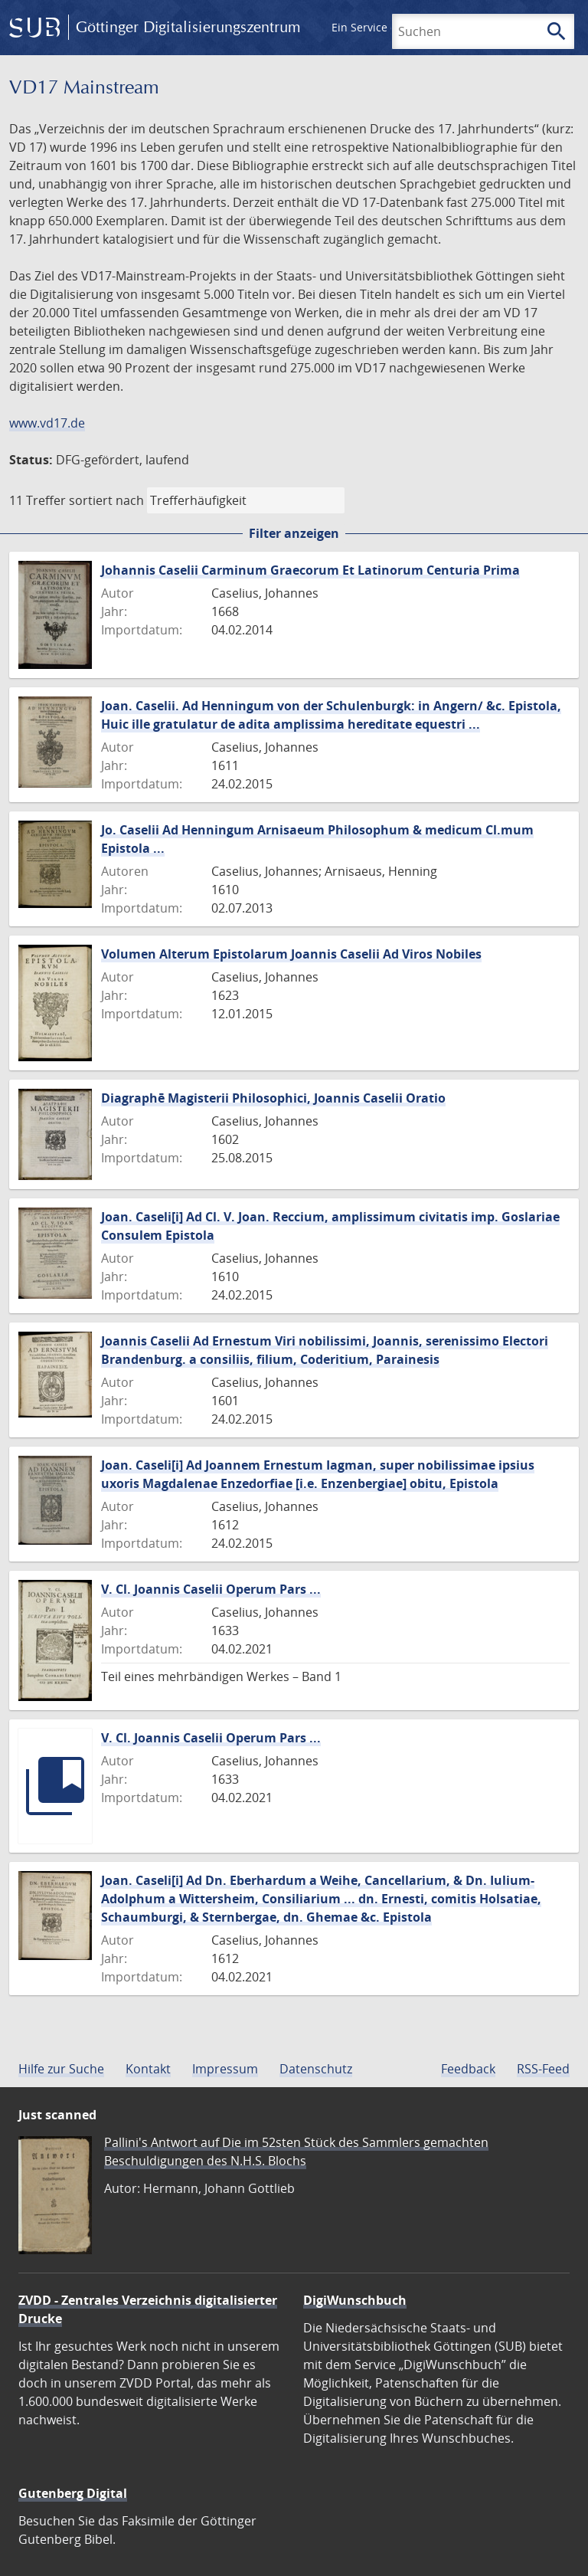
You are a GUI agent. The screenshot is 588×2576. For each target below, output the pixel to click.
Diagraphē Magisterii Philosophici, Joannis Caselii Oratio (273, 1098)
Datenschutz (315, 2068)
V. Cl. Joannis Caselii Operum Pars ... (211, 1589)
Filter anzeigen (294, 533)
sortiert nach (106, 500)
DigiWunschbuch (355, 2300)
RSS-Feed (543, 2068)
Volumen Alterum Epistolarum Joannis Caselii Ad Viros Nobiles (291, 954)
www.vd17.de (47, 423)
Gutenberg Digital (72, 2493)
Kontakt (148, 2068)
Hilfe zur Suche (61, 2068)
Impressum (225, 2068)
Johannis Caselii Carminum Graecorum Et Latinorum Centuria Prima (310, 570)
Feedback (468, 2068)
